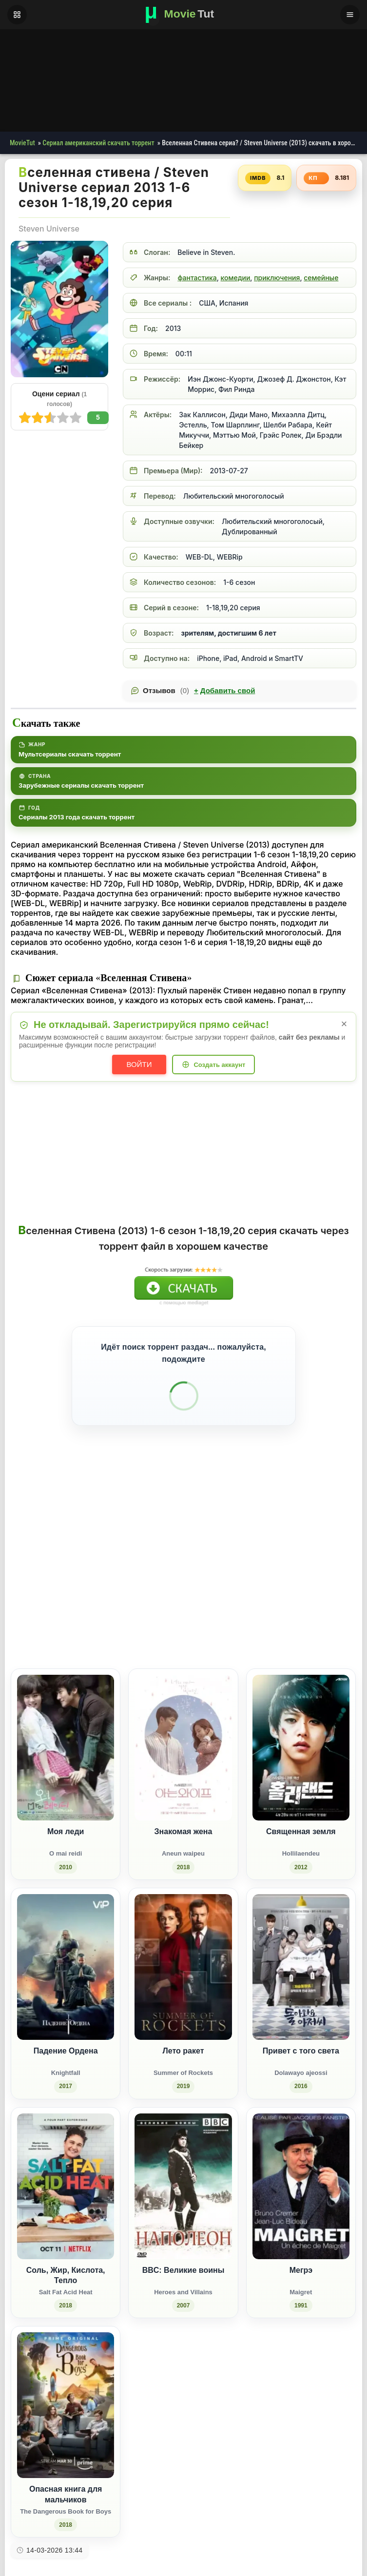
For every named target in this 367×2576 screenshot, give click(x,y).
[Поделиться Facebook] (267, 1598)
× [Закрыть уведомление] (344, 1024)
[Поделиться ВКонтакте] (249, 1598)
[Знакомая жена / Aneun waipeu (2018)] (183, 1746)
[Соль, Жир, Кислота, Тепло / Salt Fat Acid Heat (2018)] (65, 2185)
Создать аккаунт (219, 1064)
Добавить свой (224, 690)
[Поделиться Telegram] (339, 1598)
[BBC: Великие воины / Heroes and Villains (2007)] (183, 2185)
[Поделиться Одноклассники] (285, 1598)
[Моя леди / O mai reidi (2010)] (65, 1746)
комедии (236, 277)
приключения (277, 277)
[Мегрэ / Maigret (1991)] (301, 2185)
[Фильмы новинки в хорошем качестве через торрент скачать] (183, 14)
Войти (139, 1064)
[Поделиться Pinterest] (321, 1598)
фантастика (196, 277)
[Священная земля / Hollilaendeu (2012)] (301, 1746)
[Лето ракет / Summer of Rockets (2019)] (183, 1966)
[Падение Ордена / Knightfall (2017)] (65, 1966)
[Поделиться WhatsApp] (303, 1598)
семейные (321, 277)
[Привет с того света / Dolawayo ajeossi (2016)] (301, 1966)
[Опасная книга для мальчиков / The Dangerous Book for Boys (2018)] (65, 2404)
